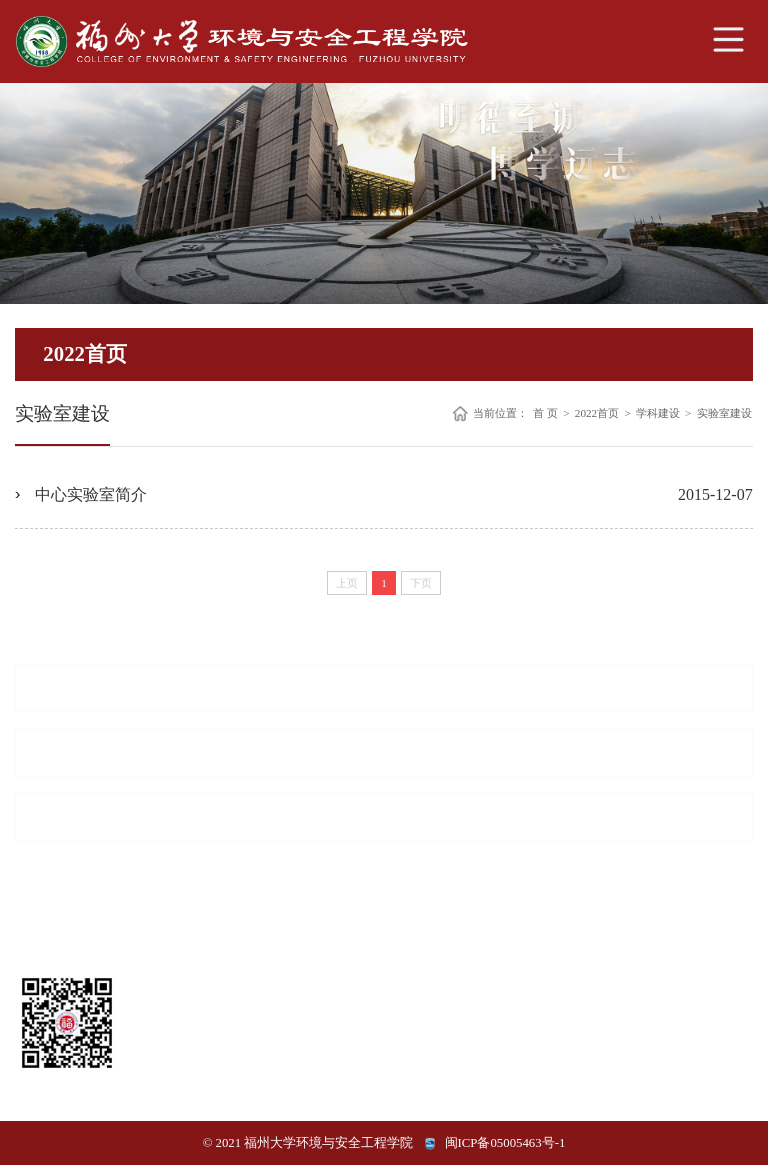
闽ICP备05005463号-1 (505, 1143)
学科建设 (658, 413)
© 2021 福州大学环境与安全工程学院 (308, 1143)
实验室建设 (724, 413)
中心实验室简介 (91, 494)
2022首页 (597, 413)
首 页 (545, 413)
